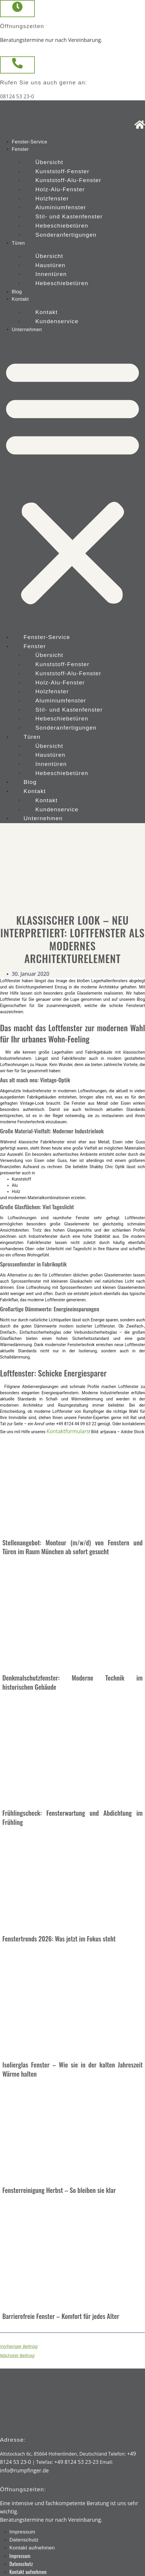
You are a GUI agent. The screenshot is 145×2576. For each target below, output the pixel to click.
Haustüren (50, 265)
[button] (72, 481)
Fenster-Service (29, 141)
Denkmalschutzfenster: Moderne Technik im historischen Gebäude (72, 1682)
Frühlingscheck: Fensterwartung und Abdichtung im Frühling (72, 1817)
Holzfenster (52, 198)
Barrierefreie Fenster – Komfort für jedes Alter (60, 2316)
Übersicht (49, 162)
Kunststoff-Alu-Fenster (68, 180)
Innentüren (51, 274)
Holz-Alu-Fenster (60, 189)
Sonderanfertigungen (66, 235)
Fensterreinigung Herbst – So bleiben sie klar (59, 2190)
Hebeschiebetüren (61, 226)
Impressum (22, 2532)
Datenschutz (24, 2540)
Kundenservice (56, 321)
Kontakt (20, 299)
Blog (17, 291)
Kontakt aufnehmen (32, 2548)
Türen (18, 243)
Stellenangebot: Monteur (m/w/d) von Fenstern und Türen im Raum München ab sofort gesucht (72, 1547)
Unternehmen (27, 329)
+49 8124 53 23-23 (76, 2461)
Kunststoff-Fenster (62, 171)
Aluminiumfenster (60, 207)
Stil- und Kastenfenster (69, 216)
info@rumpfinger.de (24, 2470)
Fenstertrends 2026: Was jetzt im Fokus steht (59, 1938)
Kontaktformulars (68, 1431)
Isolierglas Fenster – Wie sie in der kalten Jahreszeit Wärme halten (72, 2069)
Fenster (20, 149)
